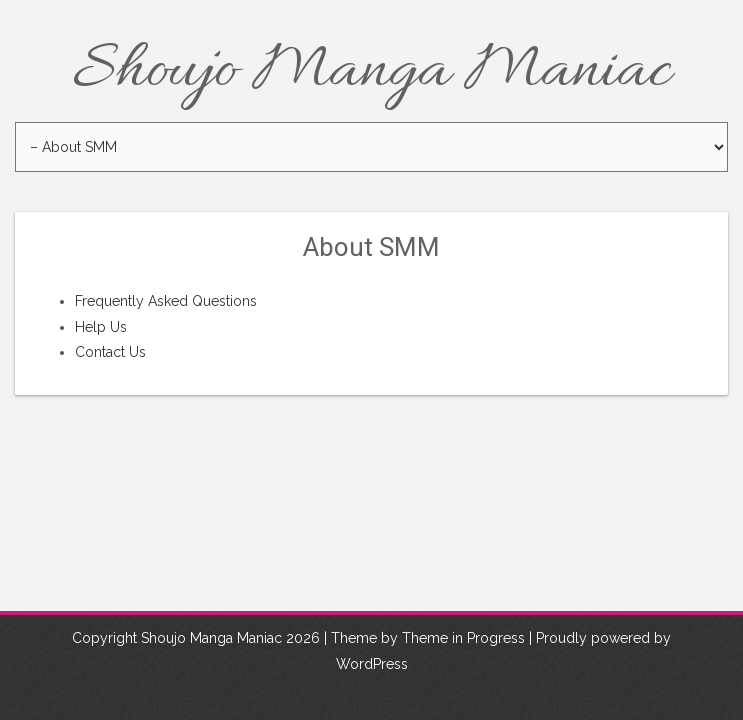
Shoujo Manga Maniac (372, 72)
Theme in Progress (463, 639)
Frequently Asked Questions (166, 301)
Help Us (101, 327)
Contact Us (110, 352)
